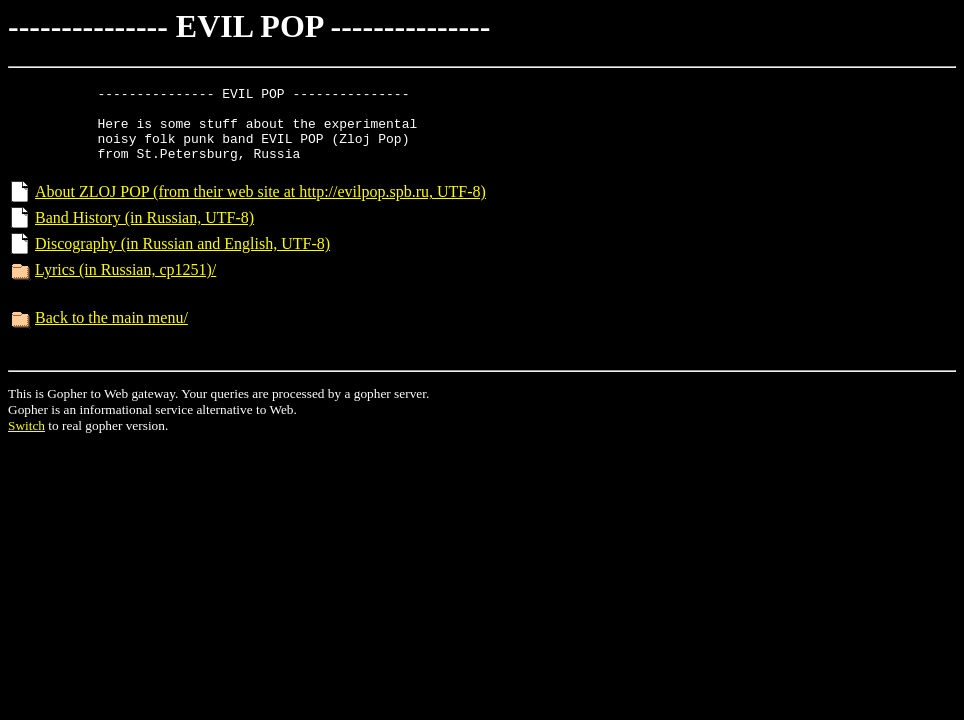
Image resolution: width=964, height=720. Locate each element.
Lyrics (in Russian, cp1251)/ (125, 287)
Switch (26, 443)
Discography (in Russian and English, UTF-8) (182, 261)
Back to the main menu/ (111, 335)
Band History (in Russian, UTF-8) (144, 235)
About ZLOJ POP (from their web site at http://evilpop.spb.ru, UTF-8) (260, 209)
